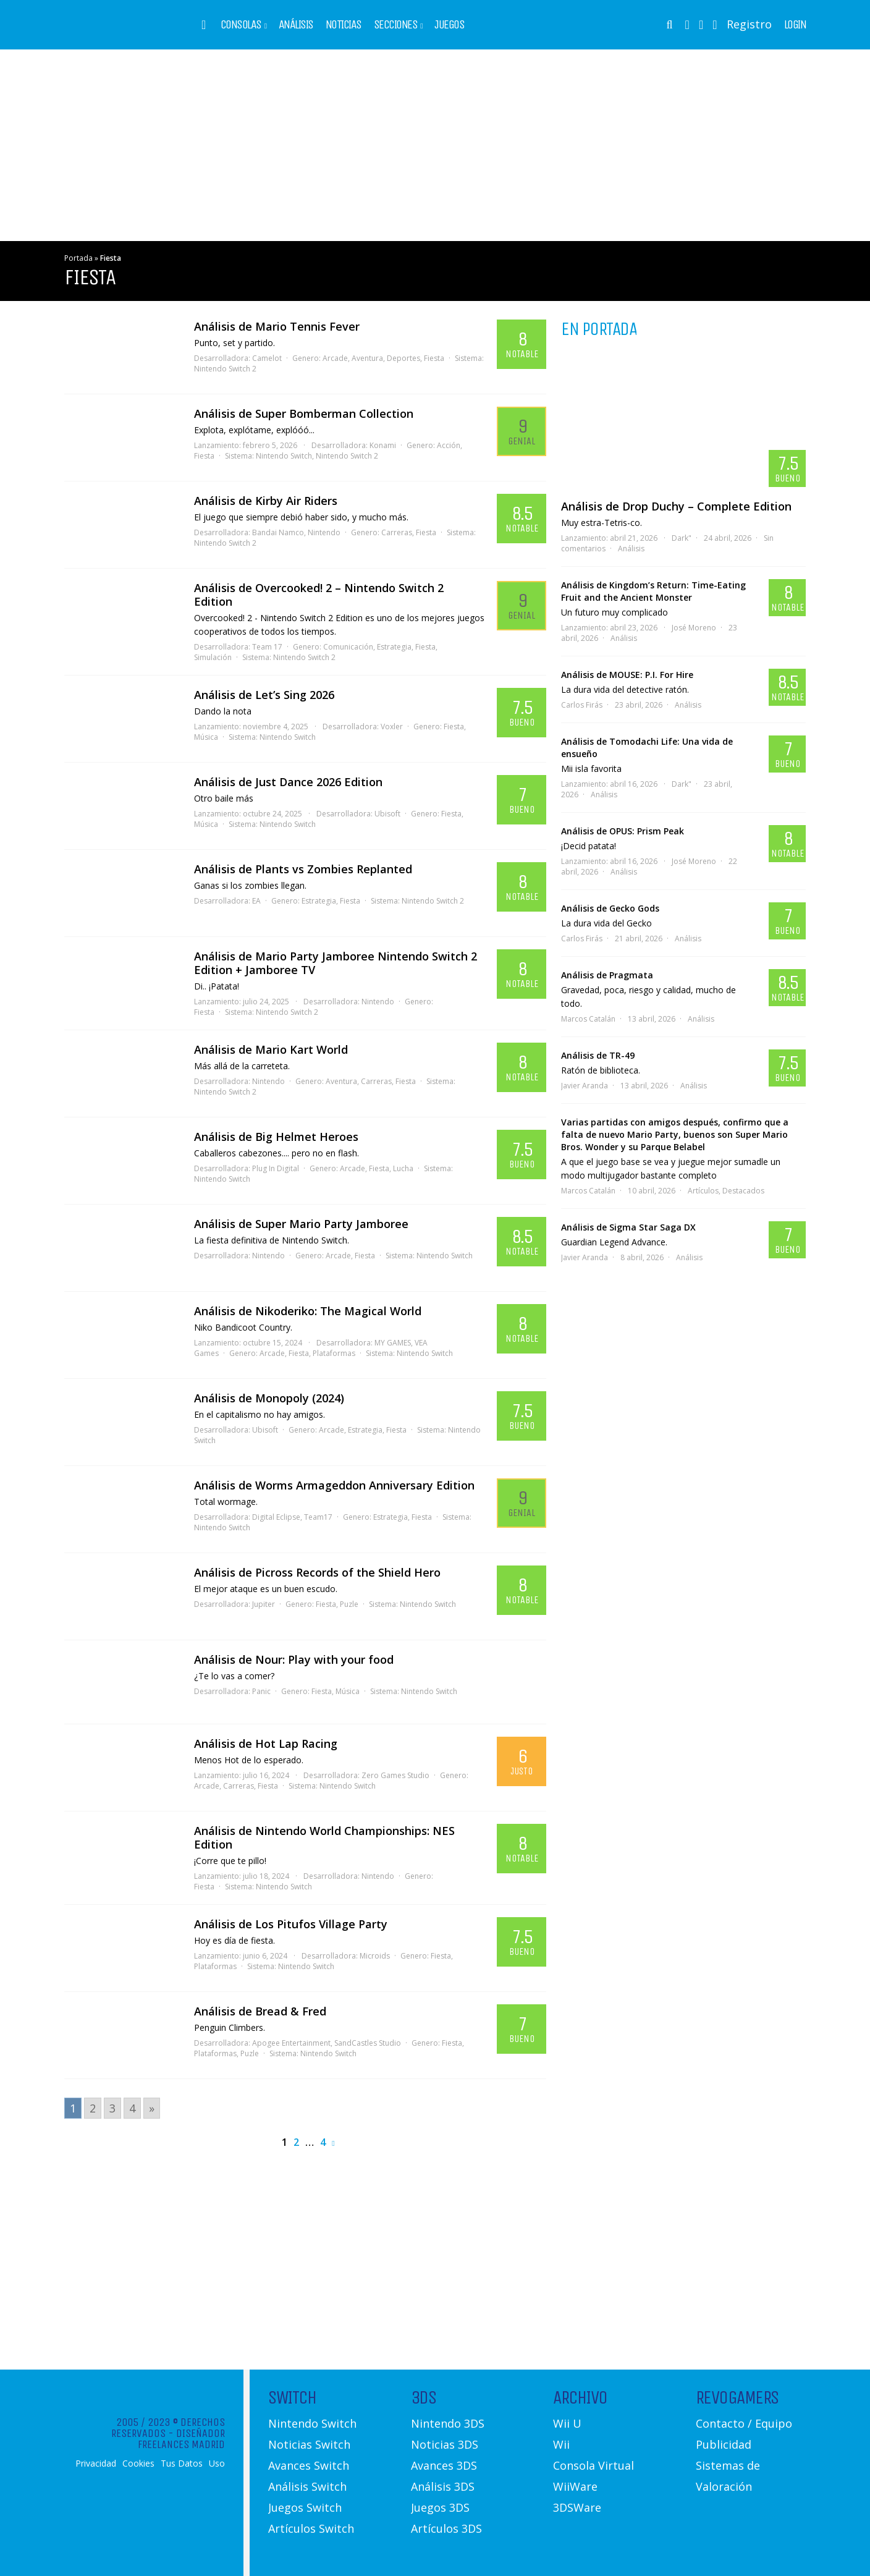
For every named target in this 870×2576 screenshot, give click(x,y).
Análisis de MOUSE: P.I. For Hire (627, 674)
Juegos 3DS (440, 2507)
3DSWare (577, 2507)
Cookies (138, 2463)
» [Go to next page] (151, 2108)
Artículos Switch (311, 2528)
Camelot (267, 358)
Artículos (703, 1190)
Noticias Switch (309, 2444)
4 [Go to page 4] (132, 2108)
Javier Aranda (584, 1085)
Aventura (367, 358)
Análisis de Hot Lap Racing (265, 1743)
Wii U (567, 2423)
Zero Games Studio (395, 1775)
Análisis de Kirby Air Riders (265, 500)
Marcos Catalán (588, 1019)
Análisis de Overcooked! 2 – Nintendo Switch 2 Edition (319, 594)
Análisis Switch (307, 2486)
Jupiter (263, 1604)
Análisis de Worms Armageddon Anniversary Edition (334, 1485)
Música (206, 737)
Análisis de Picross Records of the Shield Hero (317, 1572)
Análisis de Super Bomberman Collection (303, 413)
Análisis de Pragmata (607, 975)
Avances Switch (308, 2465)
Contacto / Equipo (744, 2423)
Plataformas (334, 1353)
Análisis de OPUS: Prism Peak (622, 831)
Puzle (349, 1604)
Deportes (403, 358)
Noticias (343, 25)
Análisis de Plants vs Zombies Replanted (303, 869)
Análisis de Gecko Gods (610, 908)
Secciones (396, 25)
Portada (78, 258)
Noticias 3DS (444, 2444)
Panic (261, 1691)
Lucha (403, 1168)
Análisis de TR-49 (598, 1055)
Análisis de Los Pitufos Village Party (290, 1924)
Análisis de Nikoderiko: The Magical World (307, 1310)
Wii (561, 2444)
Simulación (213, 657)
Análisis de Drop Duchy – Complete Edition (676, 506)
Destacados (743, 1190)
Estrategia (394, 647)
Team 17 (267, 647)
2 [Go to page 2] (93, 2108)
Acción (448, 445)
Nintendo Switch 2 (225, 368)
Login (795, 25)
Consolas (241, 25)
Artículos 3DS (446, 2528)
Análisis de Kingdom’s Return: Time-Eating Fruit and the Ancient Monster (653, 591)
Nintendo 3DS (447, 2423)
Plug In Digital (275, 1168)
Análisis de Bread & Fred (260, 2011)
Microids (375, 1956)
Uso (217, 2463)
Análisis (296, 25)
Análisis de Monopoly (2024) (269, 1398)
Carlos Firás (581, 705)
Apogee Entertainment (291, 2043)
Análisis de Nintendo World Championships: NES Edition (324, 1837)
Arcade (335, 358)
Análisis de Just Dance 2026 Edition (288, 781)
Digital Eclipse (276, 1517)
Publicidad (723, 2444)
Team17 (318, 1517)
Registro (749, 24)
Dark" (681, 538)
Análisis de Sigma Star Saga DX (628, 1227)
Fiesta (434, 358)
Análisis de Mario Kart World (271, 1049)
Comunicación (348, 647)
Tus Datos (182, 2463)
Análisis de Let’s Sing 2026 (264, 694)
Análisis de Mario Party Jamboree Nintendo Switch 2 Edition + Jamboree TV (335, 963)
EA (256, 901)
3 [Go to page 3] (112, 2108)
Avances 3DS (444, 2465)
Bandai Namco (278, 532)
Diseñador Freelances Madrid (181, 2438)
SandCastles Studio (367, 2043)
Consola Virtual (593, 2465)
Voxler (392, 726)
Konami (383, 445)
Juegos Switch (305, 2507)
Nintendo (324, 532)
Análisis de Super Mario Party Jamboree (301, 1223)
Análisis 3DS (443, 2486)
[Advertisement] (435, 145)
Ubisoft (387, 813)
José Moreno (694, 627)
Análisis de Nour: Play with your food (294, 1659)
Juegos (449, 25)
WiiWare (575, 2486)
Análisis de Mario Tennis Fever (277, 326)
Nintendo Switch (284, 456)
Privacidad (95, 2463)
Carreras (396, 532)
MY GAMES (392, 1342)
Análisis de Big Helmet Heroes (276, 1136)
